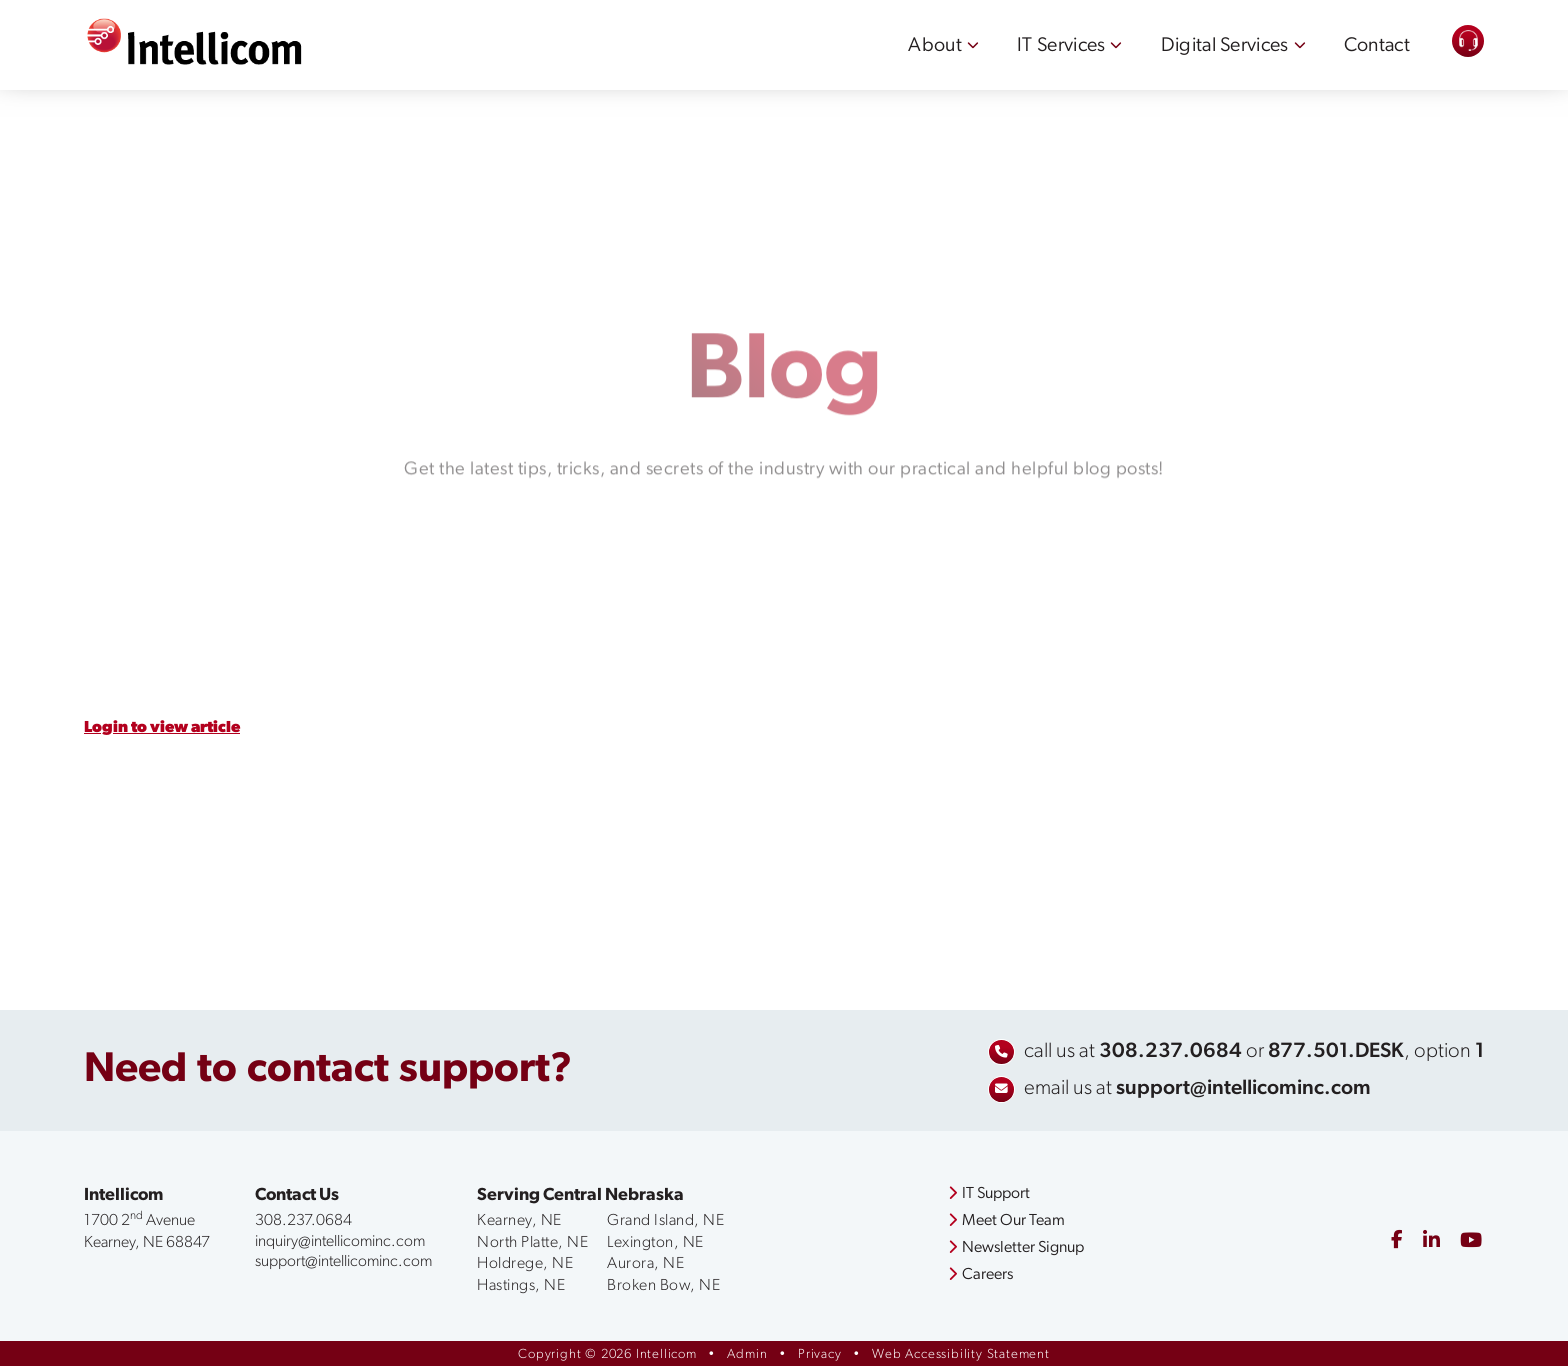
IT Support (989, 1194)
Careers (980, 1275)
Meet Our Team (1006, 1221)
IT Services (1061, 46)
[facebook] (1397, 1241)
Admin (747, 1354)
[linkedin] (1431, 1242)
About (935, 46)
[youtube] (1471, 1242)
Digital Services (1225, 46)
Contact (1377, 46)
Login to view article (162, 728)
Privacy (820, 1354)
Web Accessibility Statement (961, 1354)
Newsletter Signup (1016, 1248)
